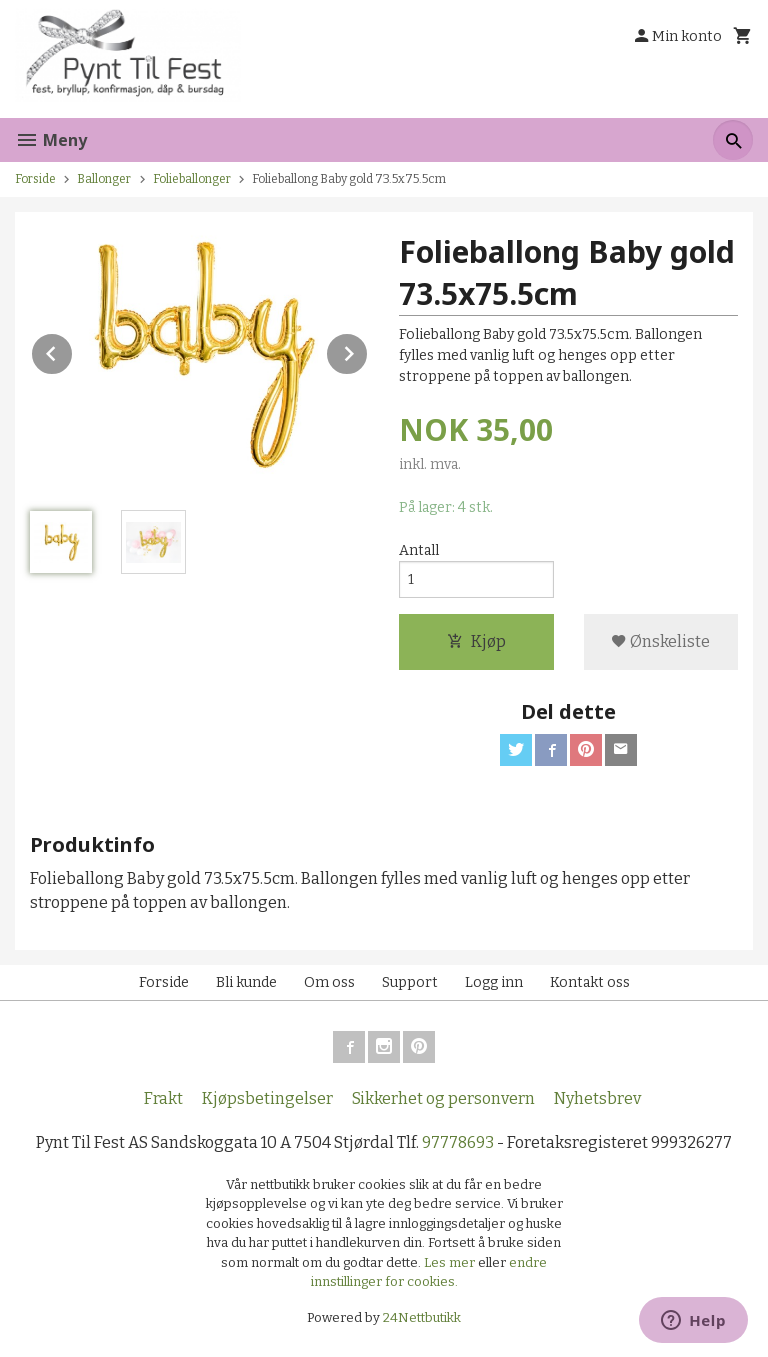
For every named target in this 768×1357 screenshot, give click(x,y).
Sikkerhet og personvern (443, 1098)
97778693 (458, 1142)
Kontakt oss (590, 982)
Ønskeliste (660, 641)
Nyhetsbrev (597, 1098)
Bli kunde (246, 982)
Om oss (329, 982)
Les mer (451, 1262)
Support (410, 982)
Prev (73, 350)
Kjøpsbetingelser (267, 1098)
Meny (51, 140)
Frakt (163, 1098)
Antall (419, 550)
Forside (35, 179)
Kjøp (476, 641)
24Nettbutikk (422, 1317)
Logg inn (494, 982)
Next (368, 350)
